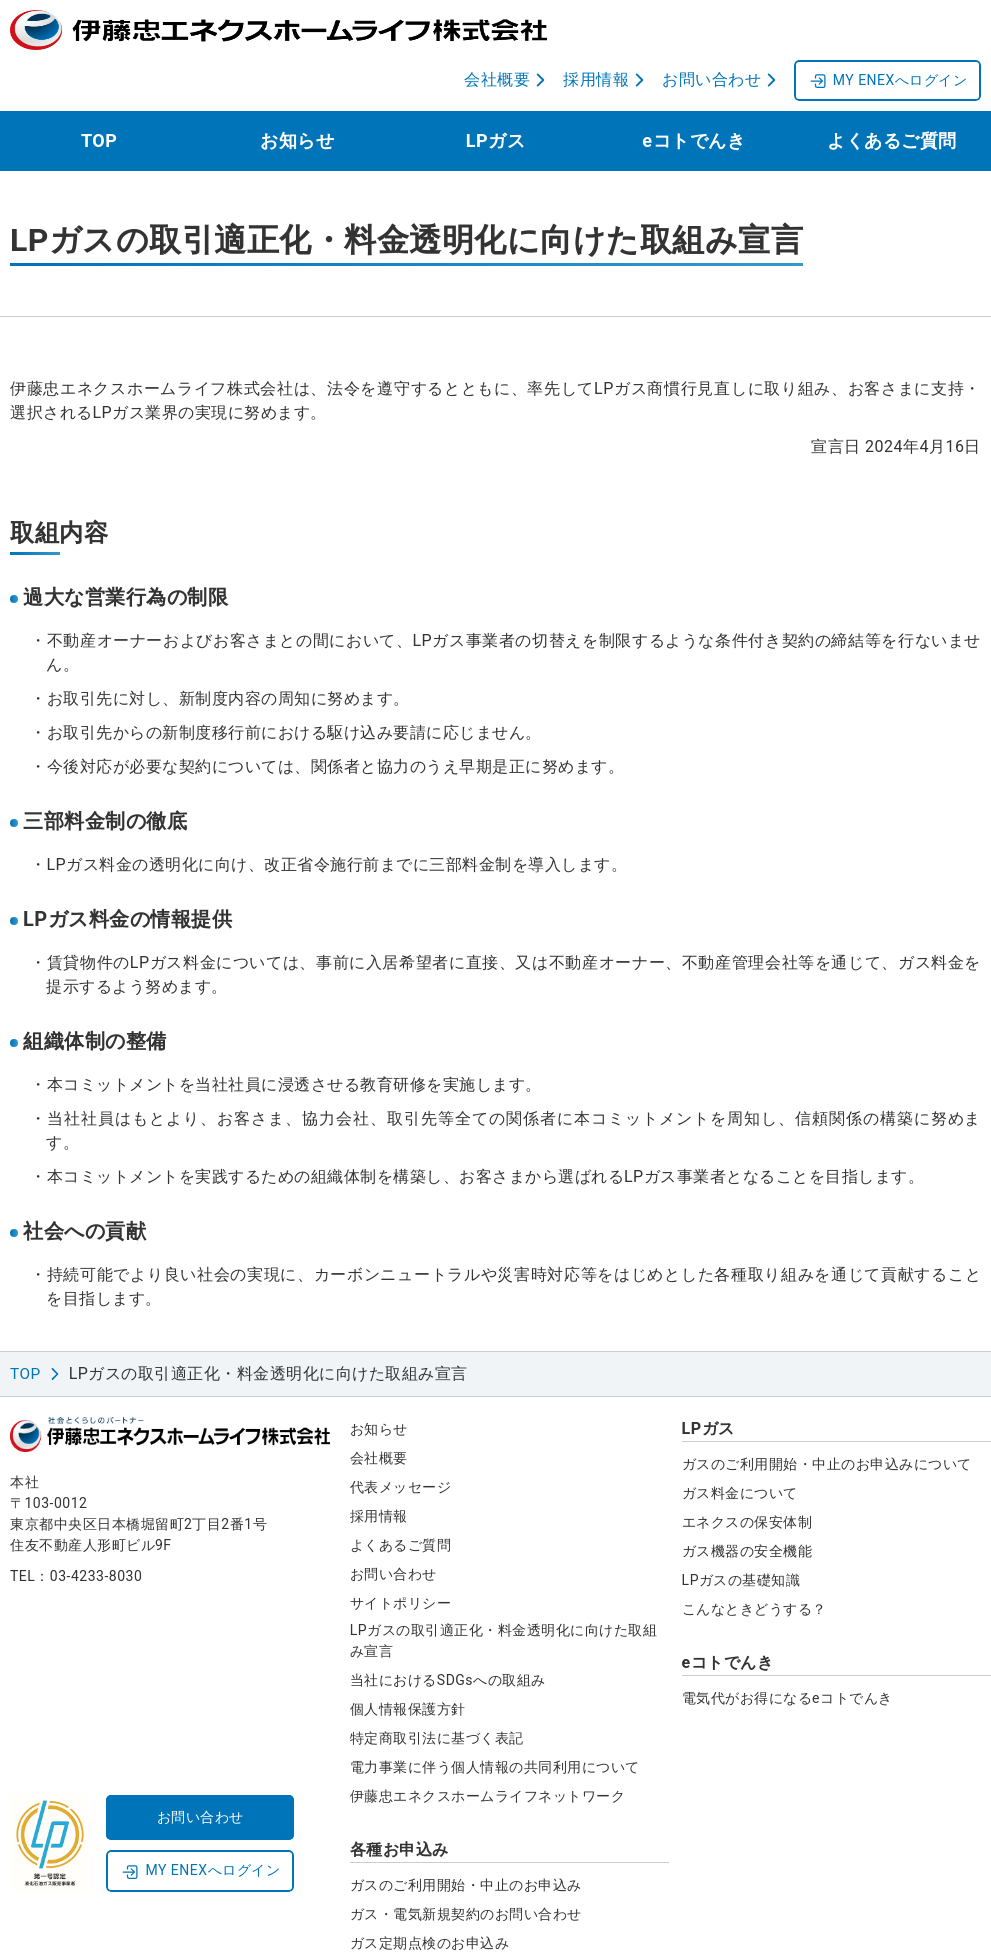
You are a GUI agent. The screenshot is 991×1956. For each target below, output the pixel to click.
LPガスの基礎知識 (741, 1530)
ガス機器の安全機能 (747, 1501)
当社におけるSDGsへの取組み (448, 1630)
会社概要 (379, 1408)
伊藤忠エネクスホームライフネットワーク (488, 1746)
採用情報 (379, 1466)
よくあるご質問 (892, 90)
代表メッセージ (401, 1437)
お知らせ (297, 90)
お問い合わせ (393, 1524)
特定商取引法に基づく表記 (437, 1688)
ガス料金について (740, 1443)
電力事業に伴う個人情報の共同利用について (495, 1717)
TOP (99, 90)
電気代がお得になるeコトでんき (787, 1648)
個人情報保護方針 (408, 1659)
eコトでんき (693, 90)
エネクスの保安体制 (747, 1472)
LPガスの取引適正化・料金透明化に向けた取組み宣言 (503, 1590)
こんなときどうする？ (754, 1559)
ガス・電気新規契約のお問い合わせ (466, 1864)
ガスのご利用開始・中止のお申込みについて (827, 1414)
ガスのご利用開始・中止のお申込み (466, 1835)
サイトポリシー (401, 1553)
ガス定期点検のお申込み (430, 1893)
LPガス (495, 90)
